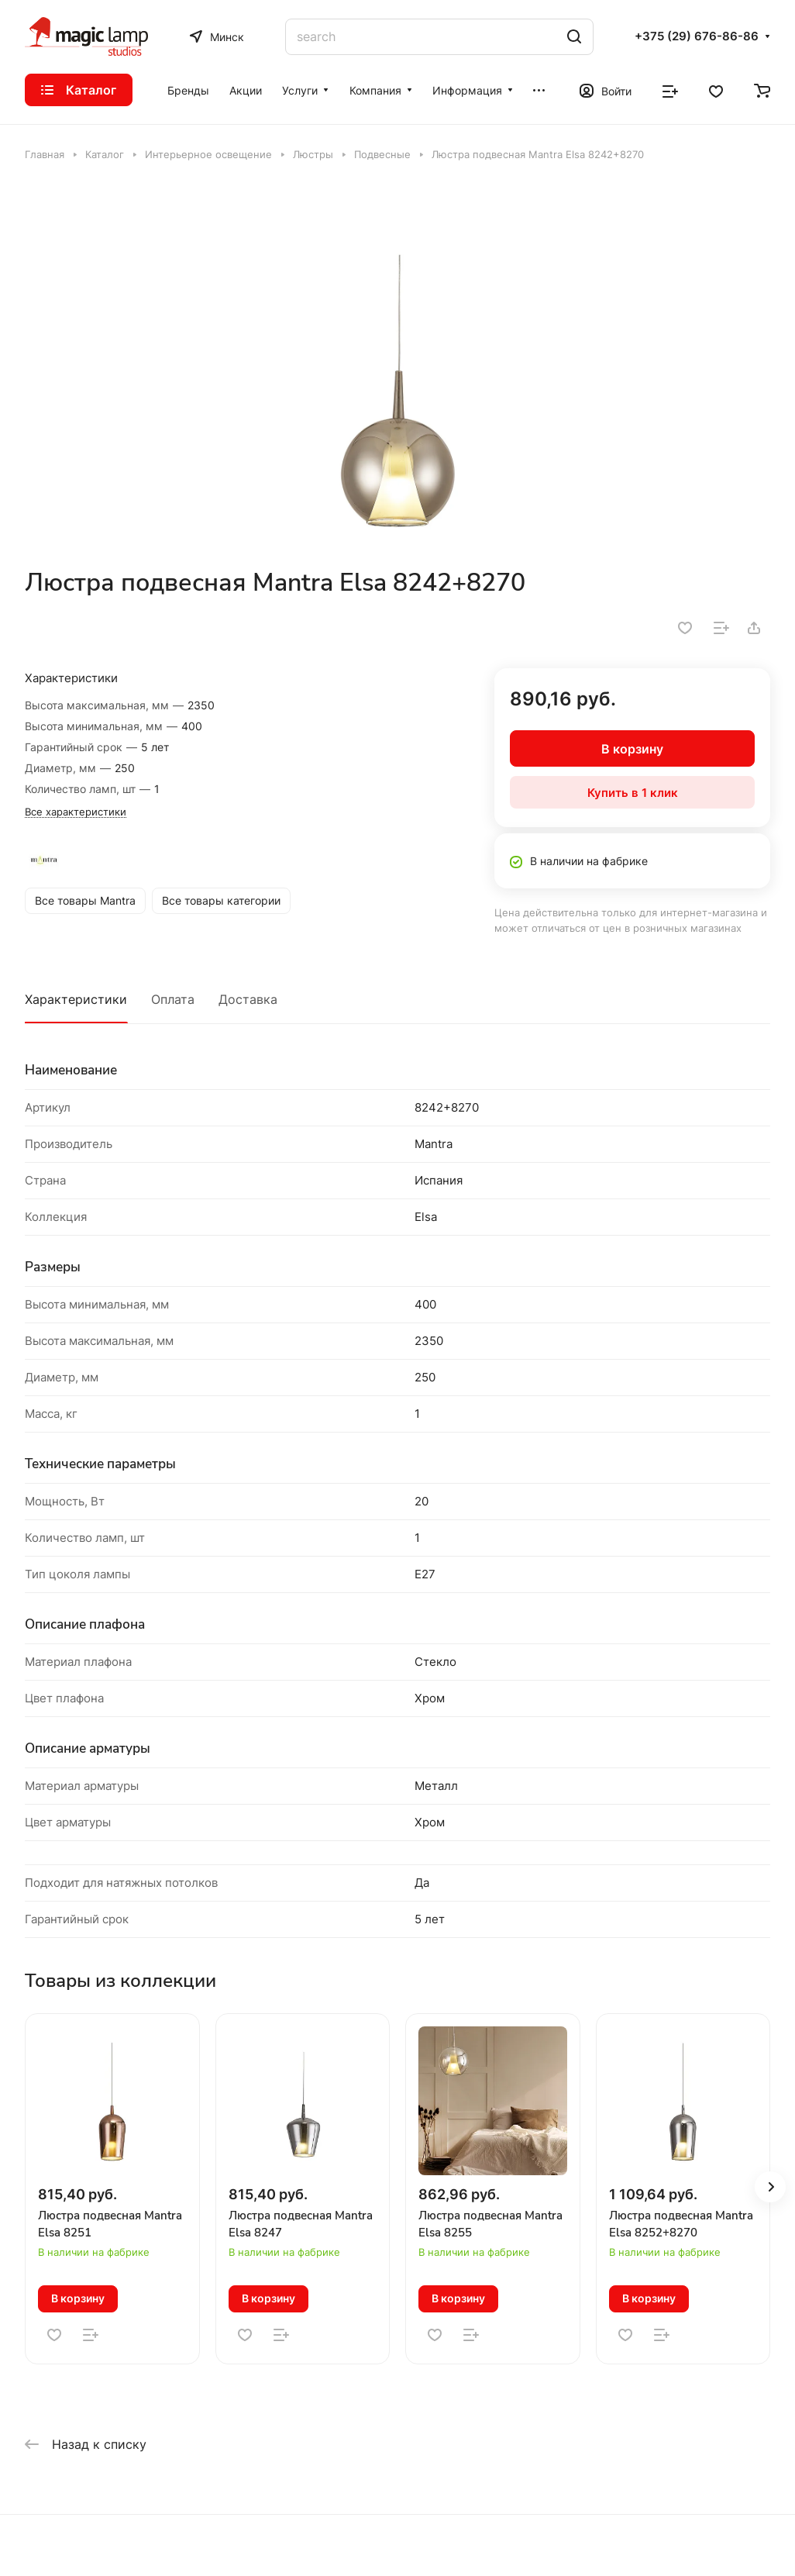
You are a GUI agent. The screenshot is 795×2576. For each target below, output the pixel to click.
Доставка (248, 999)
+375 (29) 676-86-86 (697, 36)
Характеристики (76, 999)
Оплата (172, 999)
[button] (770, 2186)
